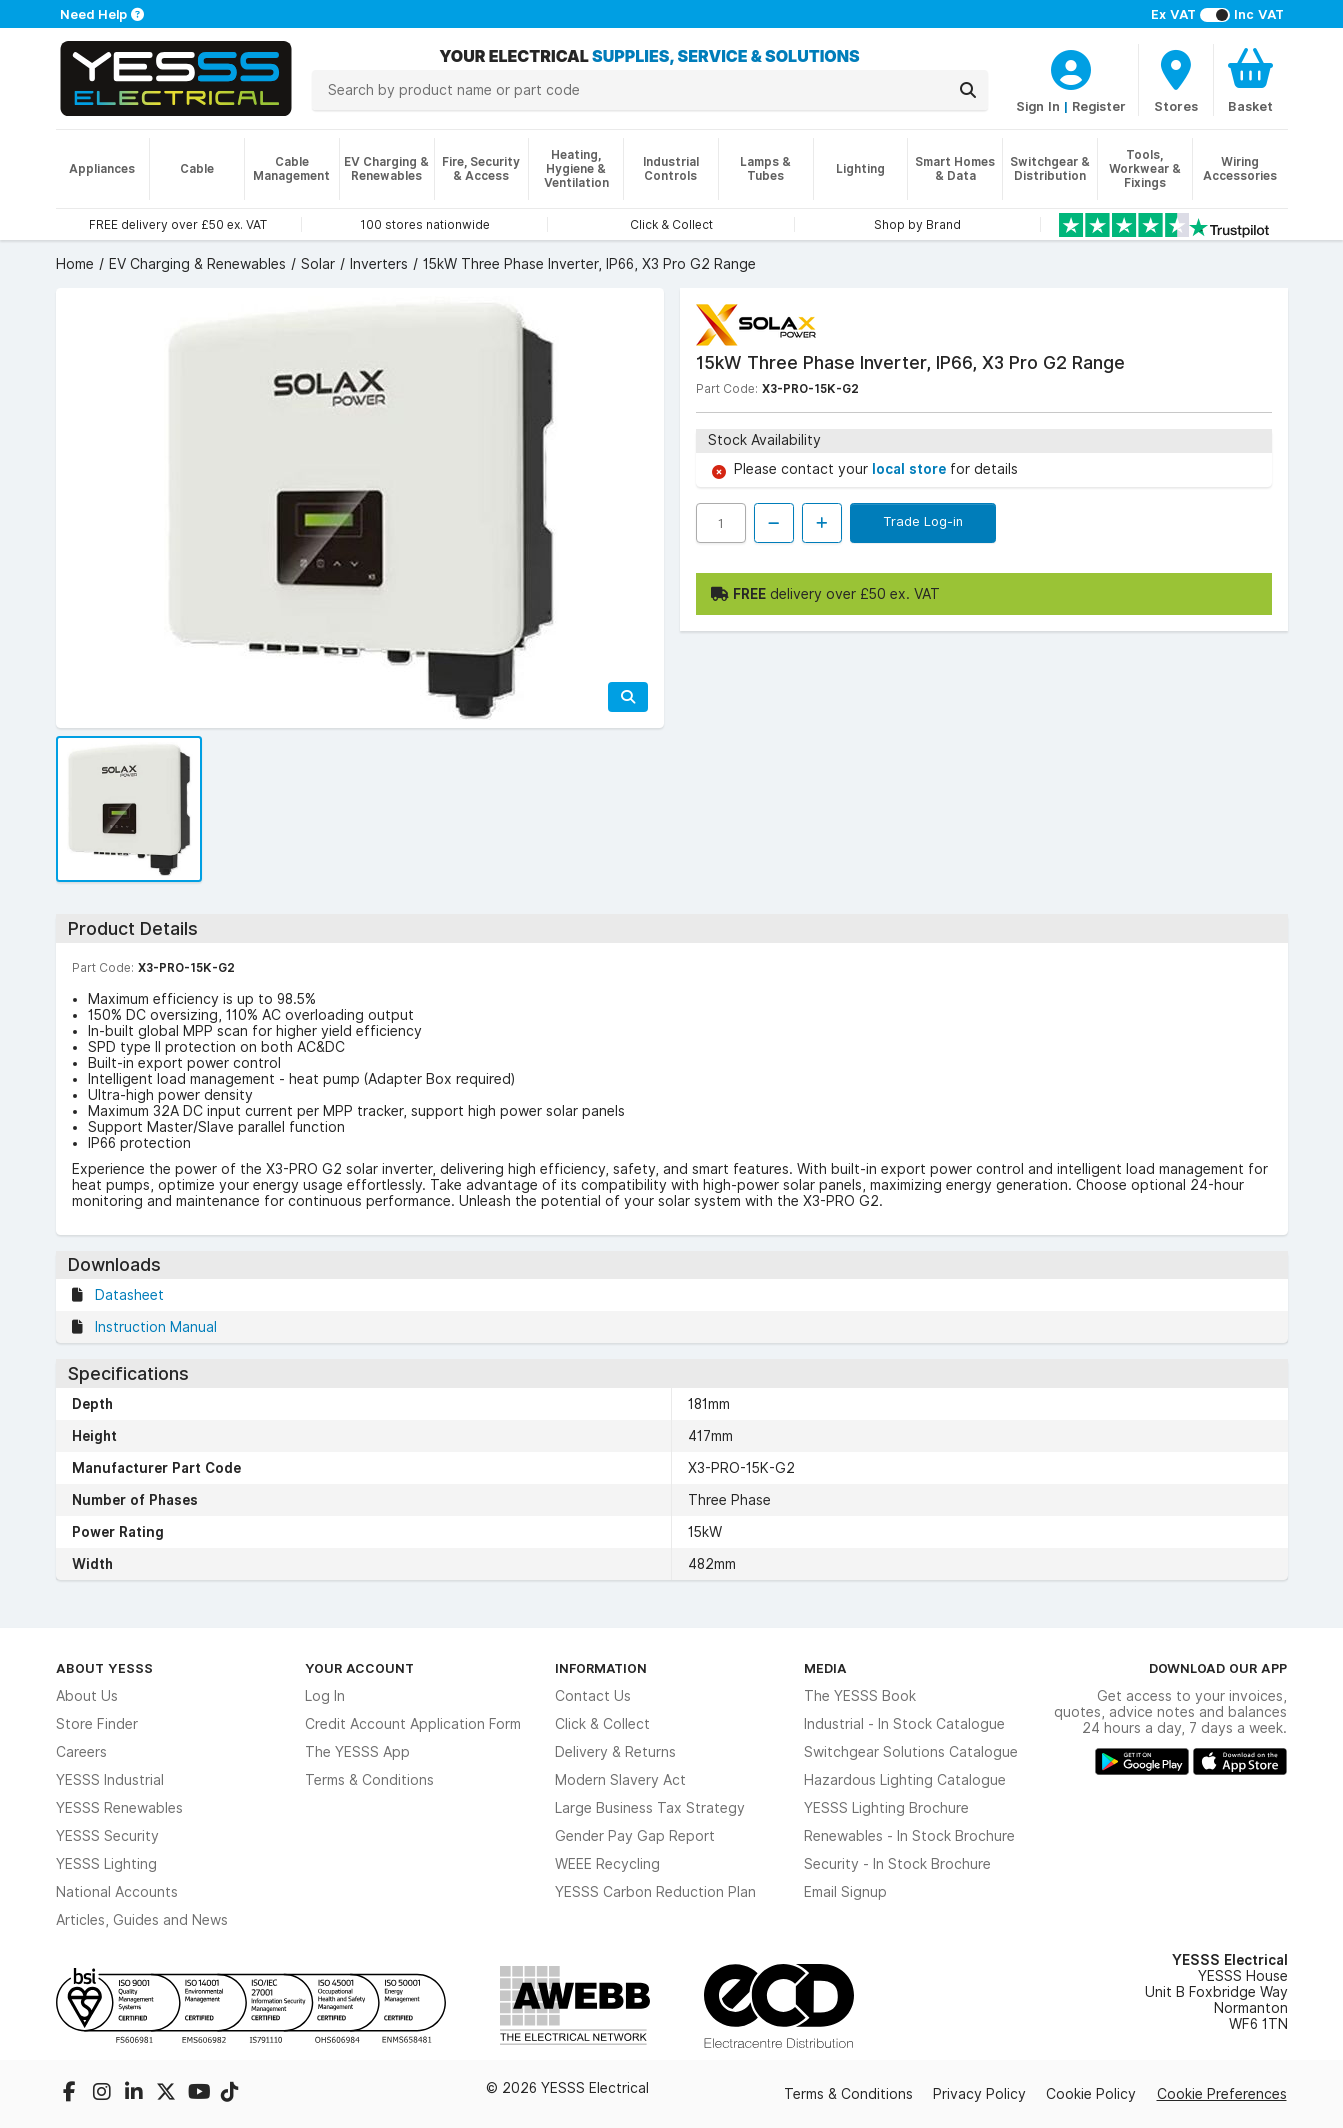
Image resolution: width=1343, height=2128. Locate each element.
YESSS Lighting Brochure (886, 1808)
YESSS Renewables (119, 1808)
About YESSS (104, 1668)
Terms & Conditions (369, 1780)
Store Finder (97, 1724)
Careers (81, 1752)
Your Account (359, 1668)
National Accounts (117, 1892)
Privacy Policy (979, 2094)
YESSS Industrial (110, 1780)
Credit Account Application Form (413, 1724)
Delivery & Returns (615, 1752)
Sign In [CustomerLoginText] (1038, 106)
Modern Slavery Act (620, 1780)
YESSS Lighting (106, 1864)
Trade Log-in (923, 521)
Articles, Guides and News (142, 1920)
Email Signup (845, 1892)
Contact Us (593, 1696)
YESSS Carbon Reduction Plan (655, 1892)
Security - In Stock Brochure (897, 1864)
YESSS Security (107, 1836)
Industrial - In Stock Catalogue (904, 1724)
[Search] (968, 90)
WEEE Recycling (607, 1864)
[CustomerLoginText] (1071, 67)
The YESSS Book (860, 1696)
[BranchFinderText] (1176, 80)
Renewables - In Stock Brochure (909, 1836)
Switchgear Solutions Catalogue (911, 1752)
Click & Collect (602, 1724)
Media (825, 1668)
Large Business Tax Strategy (650, 1808)
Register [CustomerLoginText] (1099, 106)
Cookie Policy (1091, 2094)
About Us (87, 1696)
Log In (325, 1696)
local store (911, 469)
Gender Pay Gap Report (635, 1836)
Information (601, 1668)
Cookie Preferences (1222, 2094)
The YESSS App (357, 1752)
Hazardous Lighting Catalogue (905, 1780)
